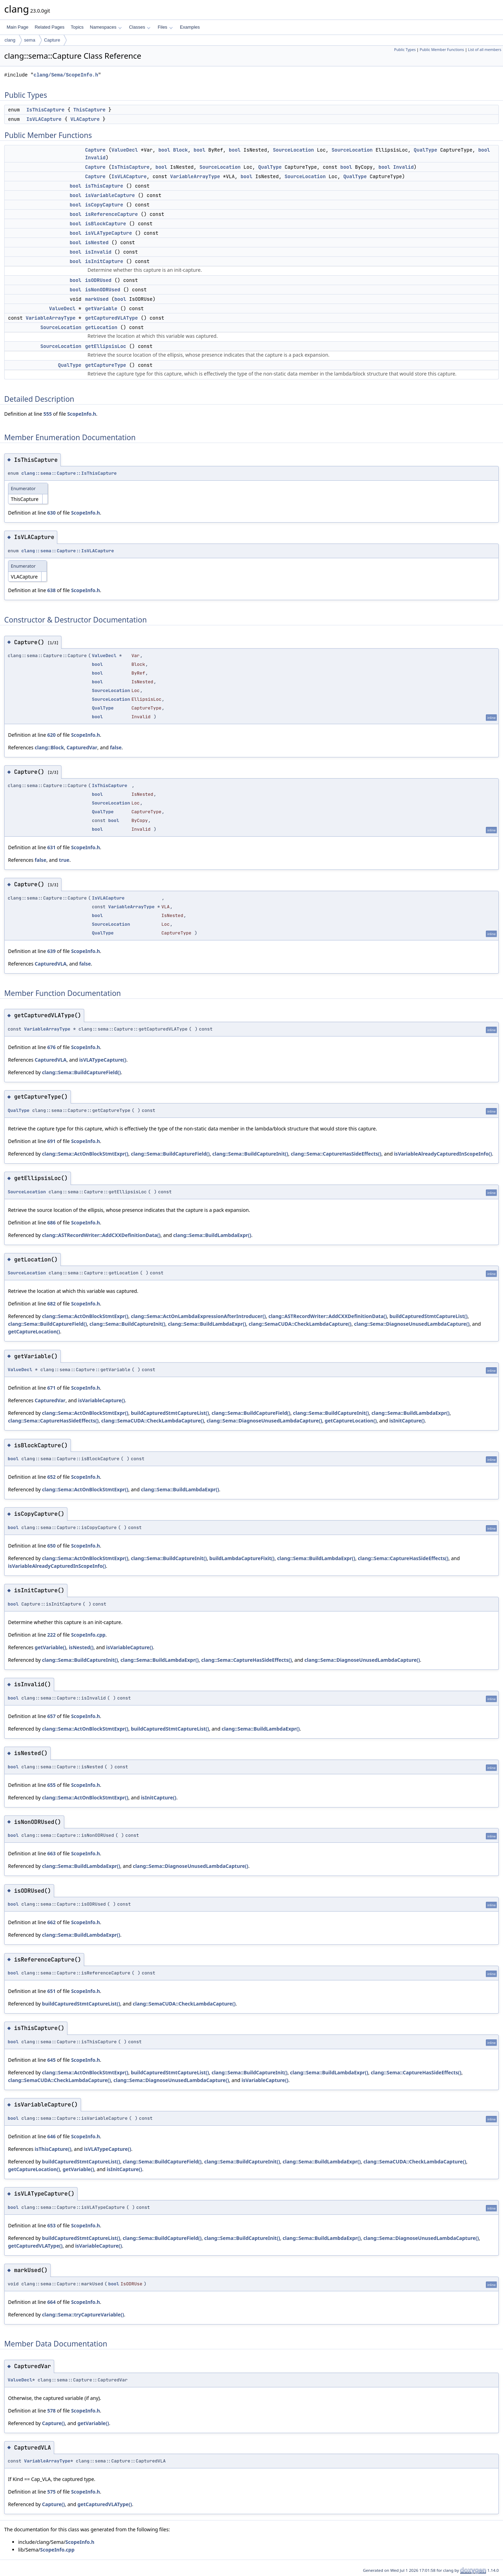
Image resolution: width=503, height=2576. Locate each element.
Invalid (95, 157)
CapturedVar (81, 747)
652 (51, 1476)
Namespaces (106, 27)
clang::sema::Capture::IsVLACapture (67, 551)
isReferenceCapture (111, 214)
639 (51, 951)
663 (51, 1853)
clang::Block (49, 747)
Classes (140, 27)
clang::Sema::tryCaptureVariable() (83, 2314)
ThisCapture (89, 110)
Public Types (405, 49)
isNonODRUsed (102, 289)
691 (51, 1141)
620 (51, 735)
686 (51, 1222)
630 (51, 512)
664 (51, 2302)
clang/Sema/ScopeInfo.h (66, 75)
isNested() (81, 1647)
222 (51, 1634)
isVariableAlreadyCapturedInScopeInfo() (443, 1153)
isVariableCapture (110, 195)
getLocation (101, 327)
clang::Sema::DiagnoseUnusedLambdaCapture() (412, 1323)
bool (164, 150)
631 (51, 847)
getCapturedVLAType (111, 318)
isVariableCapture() (101, 1400)
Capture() (53, 2423)
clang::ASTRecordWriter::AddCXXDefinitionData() (101, 1235)
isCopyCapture (104, 205)
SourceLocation (293, 150)
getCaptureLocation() (34, 1331)
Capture (52, 40)
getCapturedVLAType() (35, 2245)
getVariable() (50, 1647)
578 (51, 2410)
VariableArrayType (195, 176)
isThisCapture (104, 186)
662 (51, 1922)
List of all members (484, 49)
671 (51, 1387)
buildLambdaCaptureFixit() (242, 1558)
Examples (190, 27)
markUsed (96, 299)
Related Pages (49, 27)
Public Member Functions (442, 49)
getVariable (101, 308)
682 (51, 1303)
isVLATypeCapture (108, 233)
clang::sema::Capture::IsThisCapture (69, 473)
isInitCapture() (407, 1420)
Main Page (17, 27)
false (116, 747)
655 (51, 1785)
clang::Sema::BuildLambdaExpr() (212, 1235)
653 (51, 2225)
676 (51, 1047)
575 (51, 2491)
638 (51, 590)
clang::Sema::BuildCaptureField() (81, 1072)
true (64, 860)
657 (51, 1716)
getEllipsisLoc (105, 346)
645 (51, 2060)
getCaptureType (105, 365)
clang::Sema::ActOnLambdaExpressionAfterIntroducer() (198, 1316)
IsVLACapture (43, 119)
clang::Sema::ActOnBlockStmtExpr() (85, 1153)
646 (51, 2136)
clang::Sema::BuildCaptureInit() (250, 1153)
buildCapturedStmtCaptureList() (428, 1316)
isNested (96, 242)
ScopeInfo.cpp (88, 1634)
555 (47, 413)
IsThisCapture (45, 110)
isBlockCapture (105, 223)
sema (29, 40)
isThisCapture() (53, 2149)
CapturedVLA (50, 963)
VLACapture (85, 119)
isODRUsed (98, 280)
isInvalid (98, 252)
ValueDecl (124, 150)
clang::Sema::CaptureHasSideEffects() (336, 1153)
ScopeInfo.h (81, 413)
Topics (77, 27)
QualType (425, 150)
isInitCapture (104, 261)
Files (165, 27)
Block (180, 150)
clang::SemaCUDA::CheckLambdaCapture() (300, 1323)
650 (51, 1545)
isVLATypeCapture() (102, 1059)
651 (51, 1991)
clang (10, 40)
